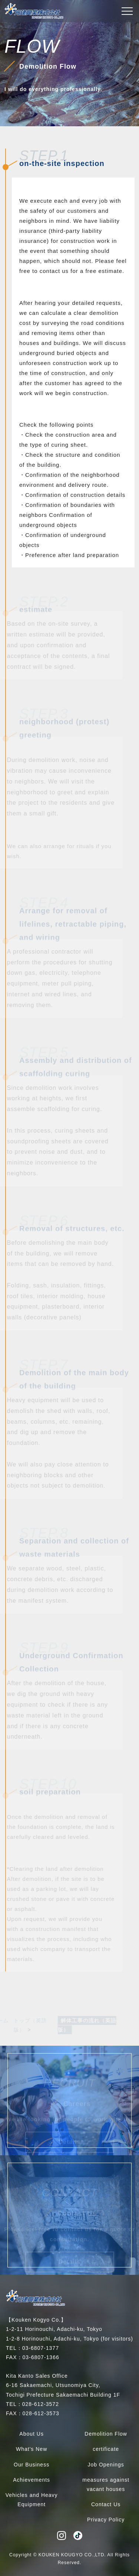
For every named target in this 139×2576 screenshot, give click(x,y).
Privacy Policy (106, 2520)
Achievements (31, 2480)
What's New (31, 2449)
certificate (106, 2449)
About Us (31, 2434)
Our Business (31, 2465)
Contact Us (105, 2504)
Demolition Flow (106, 2434)
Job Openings (105, 2465)
